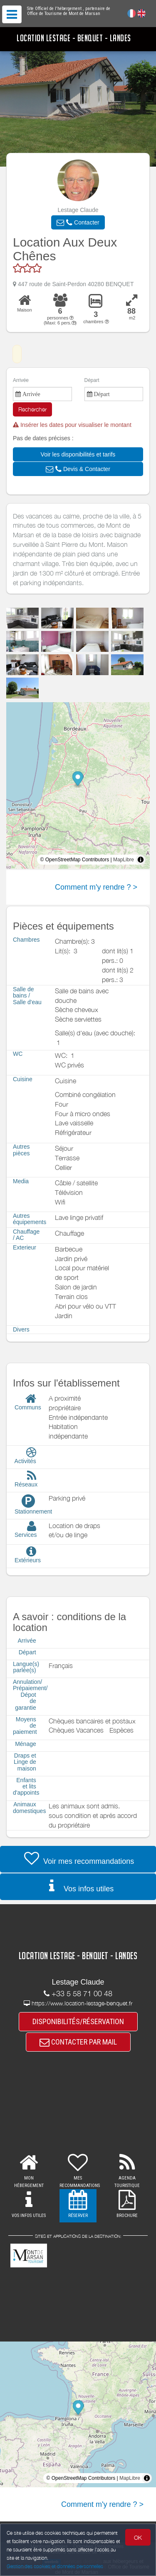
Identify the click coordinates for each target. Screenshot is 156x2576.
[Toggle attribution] (141, 860)
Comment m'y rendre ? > (96, 887)
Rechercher (32, 409)
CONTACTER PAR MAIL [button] (78, 2041)
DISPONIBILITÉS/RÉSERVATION (78, 2021)
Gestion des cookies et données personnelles (55, 2566)
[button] (77, 222)
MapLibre (123, 860)
